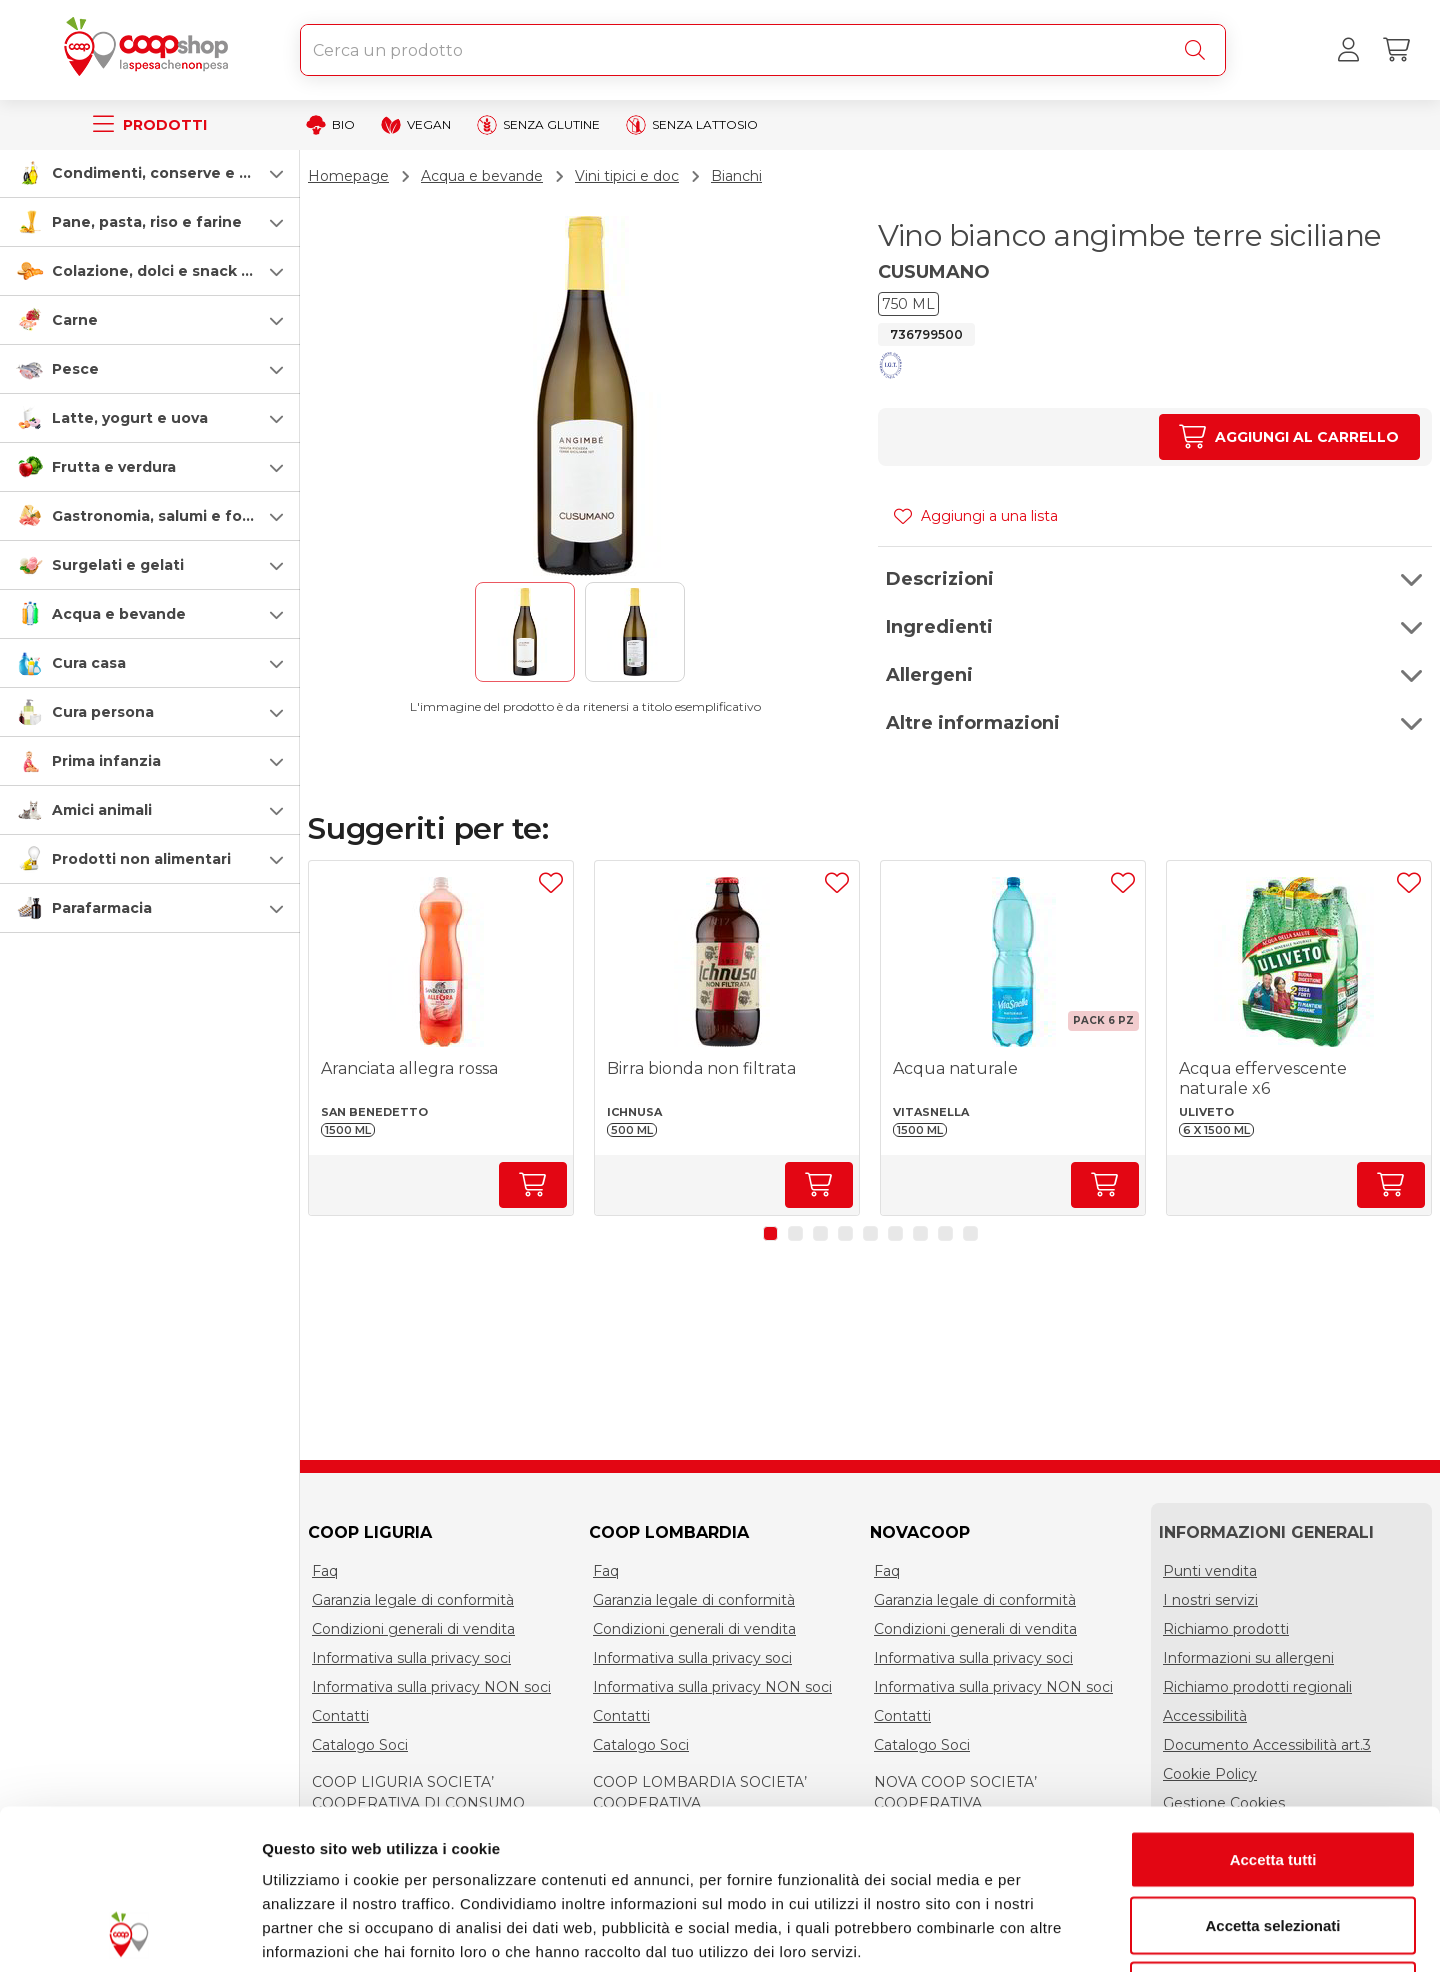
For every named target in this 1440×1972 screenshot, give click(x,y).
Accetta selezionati (1272, 1775)
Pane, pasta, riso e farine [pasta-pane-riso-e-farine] (147, 222)
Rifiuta (1273, 1840)
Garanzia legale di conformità (413, 1600)
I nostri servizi (1210, 1600)
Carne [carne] (75, 320)
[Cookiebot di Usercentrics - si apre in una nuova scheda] (129, 1933)
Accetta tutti (1273, 1709)
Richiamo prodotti (1226, 1629)
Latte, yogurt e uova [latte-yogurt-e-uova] (130, 418)
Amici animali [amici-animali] (102, 810)
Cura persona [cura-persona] (103, 712)
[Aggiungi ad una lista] (551, 883)
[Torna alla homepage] (150, 50)
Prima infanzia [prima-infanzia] (106, 761)
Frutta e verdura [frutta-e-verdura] (114, 467)
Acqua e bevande (482, 176)
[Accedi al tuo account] (1348, 50)
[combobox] (763, 50)
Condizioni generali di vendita (413, 1629)
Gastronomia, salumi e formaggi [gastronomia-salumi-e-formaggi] (173, 516)
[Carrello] (1396, 50)
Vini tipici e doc (627, 176)
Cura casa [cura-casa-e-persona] (89, 663)
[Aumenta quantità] (1289, 437)
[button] (150, 173)
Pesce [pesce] (75, 369)
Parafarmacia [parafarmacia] (102, 908)
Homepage (348, 176)
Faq (325, 1571)
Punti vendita (1210, 1571)
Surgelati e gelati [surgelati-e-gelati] (118, 565)
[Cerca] (1199, 50)
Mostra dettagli (1052, 1932)
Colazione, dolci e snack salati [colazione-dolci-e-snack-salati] (167, 271)
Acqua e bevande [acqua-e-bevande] (119, 614)
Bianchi (736, 176)
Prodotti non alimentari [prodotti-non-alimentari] (141, 859)
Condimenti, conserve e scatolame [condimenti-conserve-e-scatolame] (185, 173)
